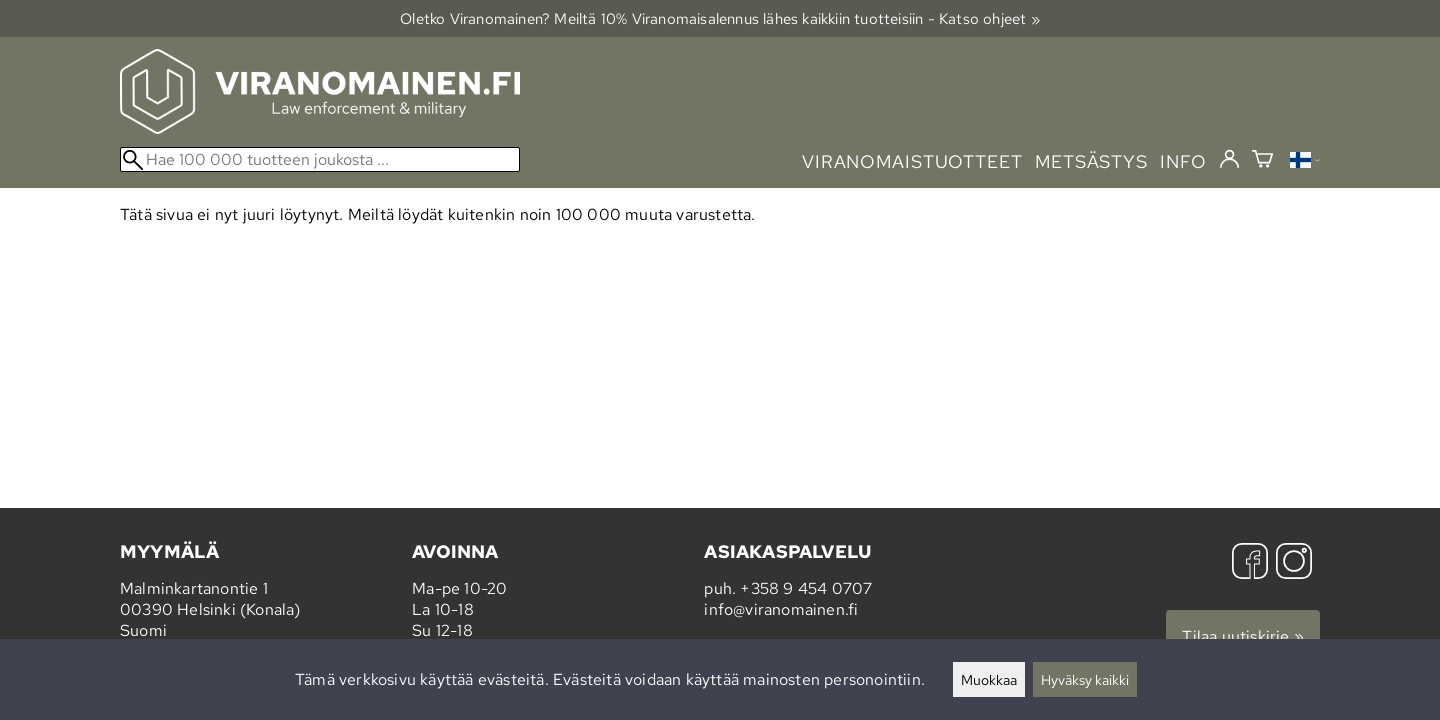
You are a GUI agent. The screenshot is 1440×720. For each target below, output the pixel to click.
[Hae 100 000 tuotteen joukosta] (320, 159)
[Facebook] (1250, 563)
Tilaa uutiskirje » (1243, 636)
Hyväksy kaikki (1085, 679)
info (1183, 161)
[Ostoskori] (1262, 161)
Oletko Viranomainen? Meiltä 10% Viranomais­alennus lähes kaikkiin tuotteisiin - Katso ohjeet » (720, 18)
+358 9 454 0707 (806, 588)
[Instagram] (1294, 563)
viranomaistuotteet (912, 161)
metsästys (1091, 161)
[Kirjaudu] (1229, 160)
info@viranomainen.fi (781, 609)
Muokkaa (989, 679)
